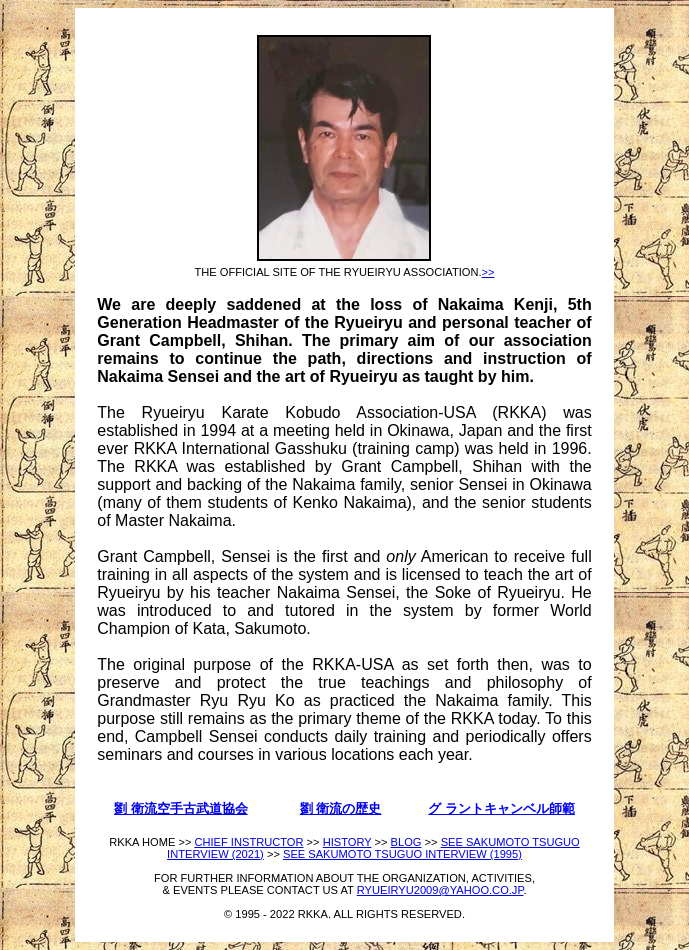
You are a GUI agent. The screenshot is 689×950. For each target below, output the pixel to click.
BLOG (406, 842)
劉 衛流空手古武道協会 (181, 808)
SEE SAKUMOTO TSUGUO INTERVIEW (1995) (402, 854)
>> (488, 272)
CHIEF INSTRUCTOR (248, 842)
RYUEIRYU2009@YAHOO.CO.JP (440, 890)
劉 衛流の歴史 (341, 808)
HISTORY (347, 842)
